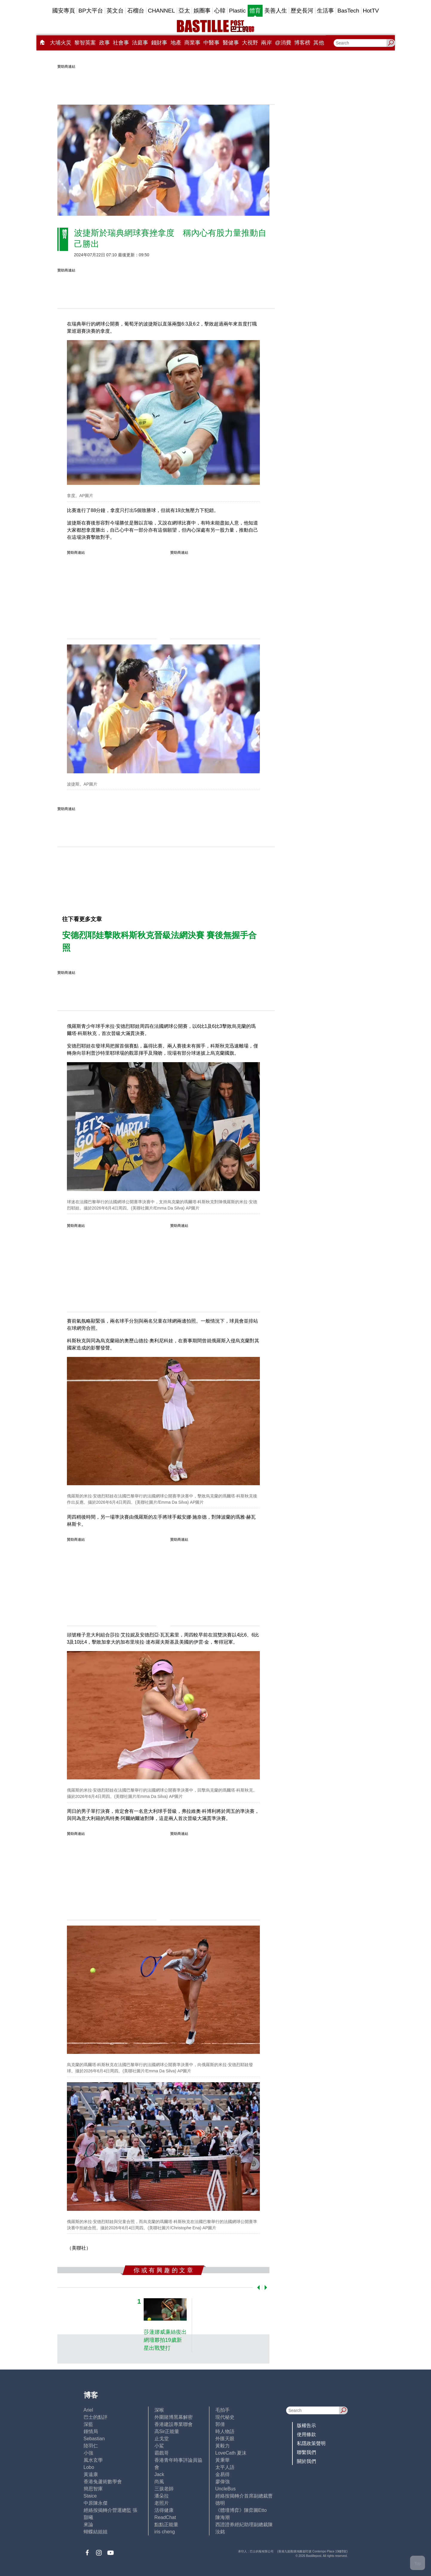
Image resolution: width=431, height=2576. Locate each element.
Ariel (88, 2410)
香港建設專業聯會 (173, 2424)
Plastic (237, 10)
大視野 (250, 43)
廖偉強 (222, 2481)
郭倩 (220, 2424)
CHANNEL (161, 10)
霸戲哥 (161, 2452)
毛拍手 (222, 2410)
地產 (176, 43)
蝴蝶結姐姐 (96, 2531)
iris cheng (164, 2531)
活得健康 (164, 2510)
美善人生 (275, 10)
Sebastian (94, 2438)
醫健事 (231, 43)
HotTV (371, 10)
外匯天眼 (224, 2438)
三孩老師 (164, 2488)
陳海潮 (222, 2517)
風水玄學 (93, 2460)
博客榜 (302, 43)
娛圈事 (202, 10)
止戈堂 (161, 2438)
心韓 (220, 10)
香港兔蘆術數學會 (103, 2481)
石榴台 (135, 10)
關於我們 (306, 2461)
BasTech (348, 10)
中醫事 (211, 43)
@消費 (283, 43)
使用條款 (306, 2434)
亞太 (184, 10)
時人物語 (224, 2431)
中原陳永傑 (96, 2503)
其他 (318, 43)
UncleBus (225, 2488)
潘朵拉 (161, 2495)
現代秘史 (224, 2417)
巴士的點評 (96, 2417)
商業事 (192, 43)
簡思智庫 (93, 2488)
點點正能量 (166, 2524)
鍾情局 (91, 2431)
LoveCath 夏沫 (231, 2452)
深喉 (159, 2410)
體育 (255, 10)
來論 (88, 2524)
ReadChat (165, 2517)
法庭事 (140, 43)
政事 (104, 43)
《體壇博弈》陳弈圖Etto (241, 2510)
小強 (88, 2452)
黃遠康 (91, 2474)
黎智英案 (85, 43)
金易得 (222, 2474)
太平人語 (224, 2467)
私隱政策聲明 (311, 2443)
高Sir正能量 (167, 2431)
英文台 (115, 10)
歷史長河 (302, 10)
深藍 (88, 2424)
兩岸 (266, 43)
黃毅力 (222, 2445)
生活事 (325, 10)
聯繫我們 (306, 2452)
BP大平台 (91, 10)
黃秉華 (222, 2460)
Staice (90, 2495)
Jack (159, 2474)
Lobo (89, 2467)
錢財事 (159, 43)
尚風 (159, 2481)
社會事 (121, 43)
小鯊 (159, 2445)
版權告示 (306, 2425)
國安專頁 (63, 10)
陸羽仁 (91, 2445)
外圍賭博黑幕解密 (173, 2417)
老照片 (161, 2503)
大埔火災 (60, 43)
